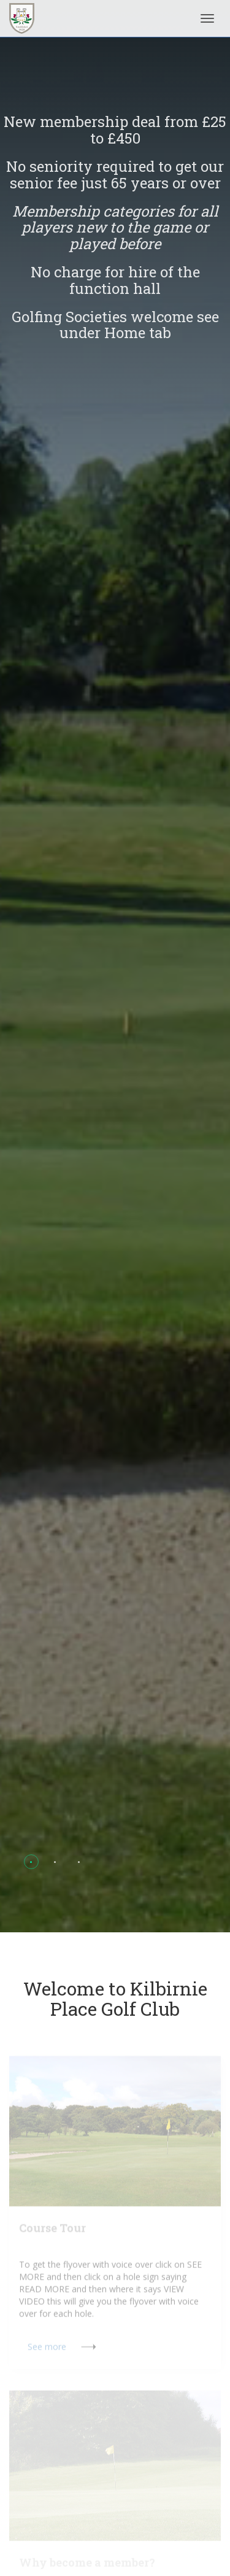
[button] (31, 1862)
